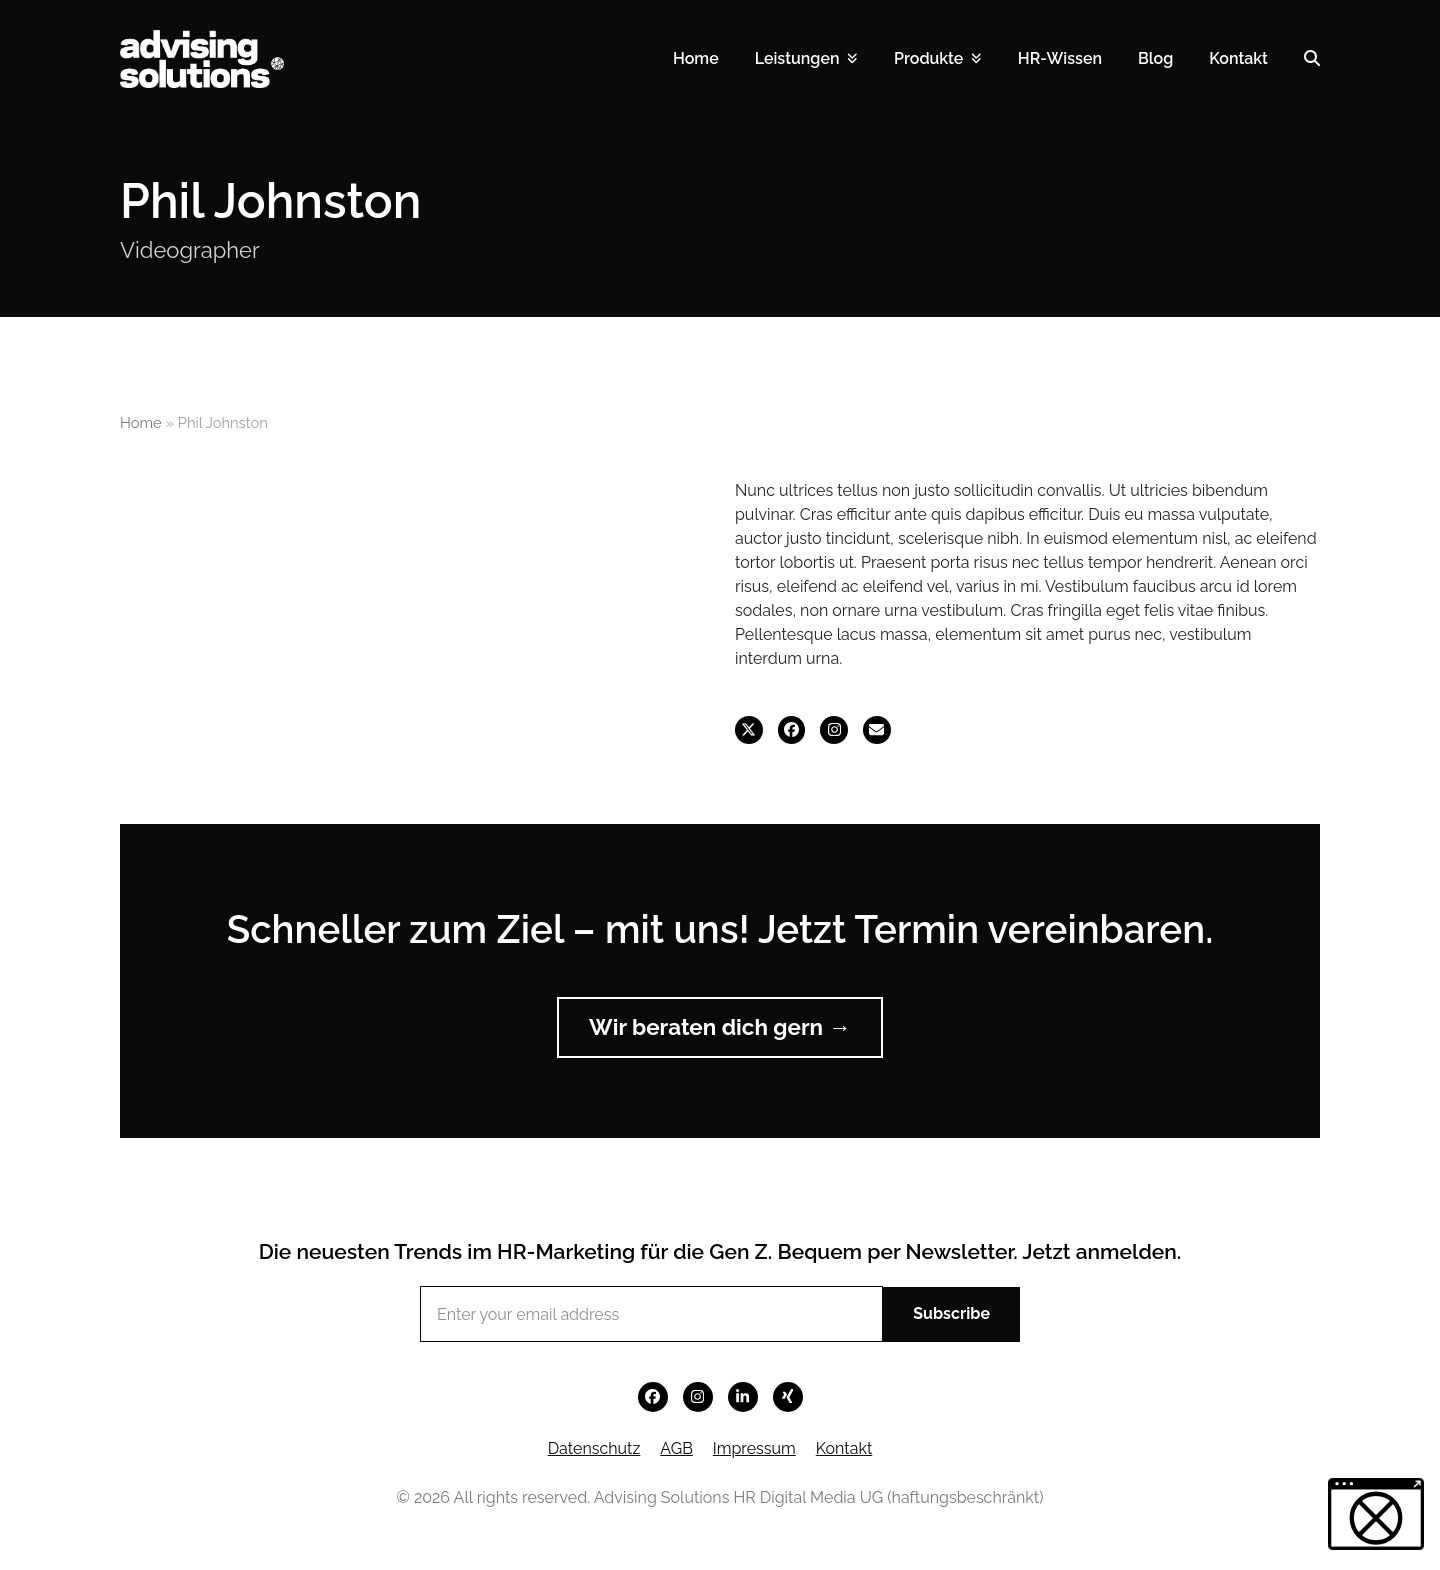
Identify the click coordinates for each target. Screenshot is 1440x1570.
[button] (1312, 59)
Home (141, 422)
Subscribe (951, 1313)
